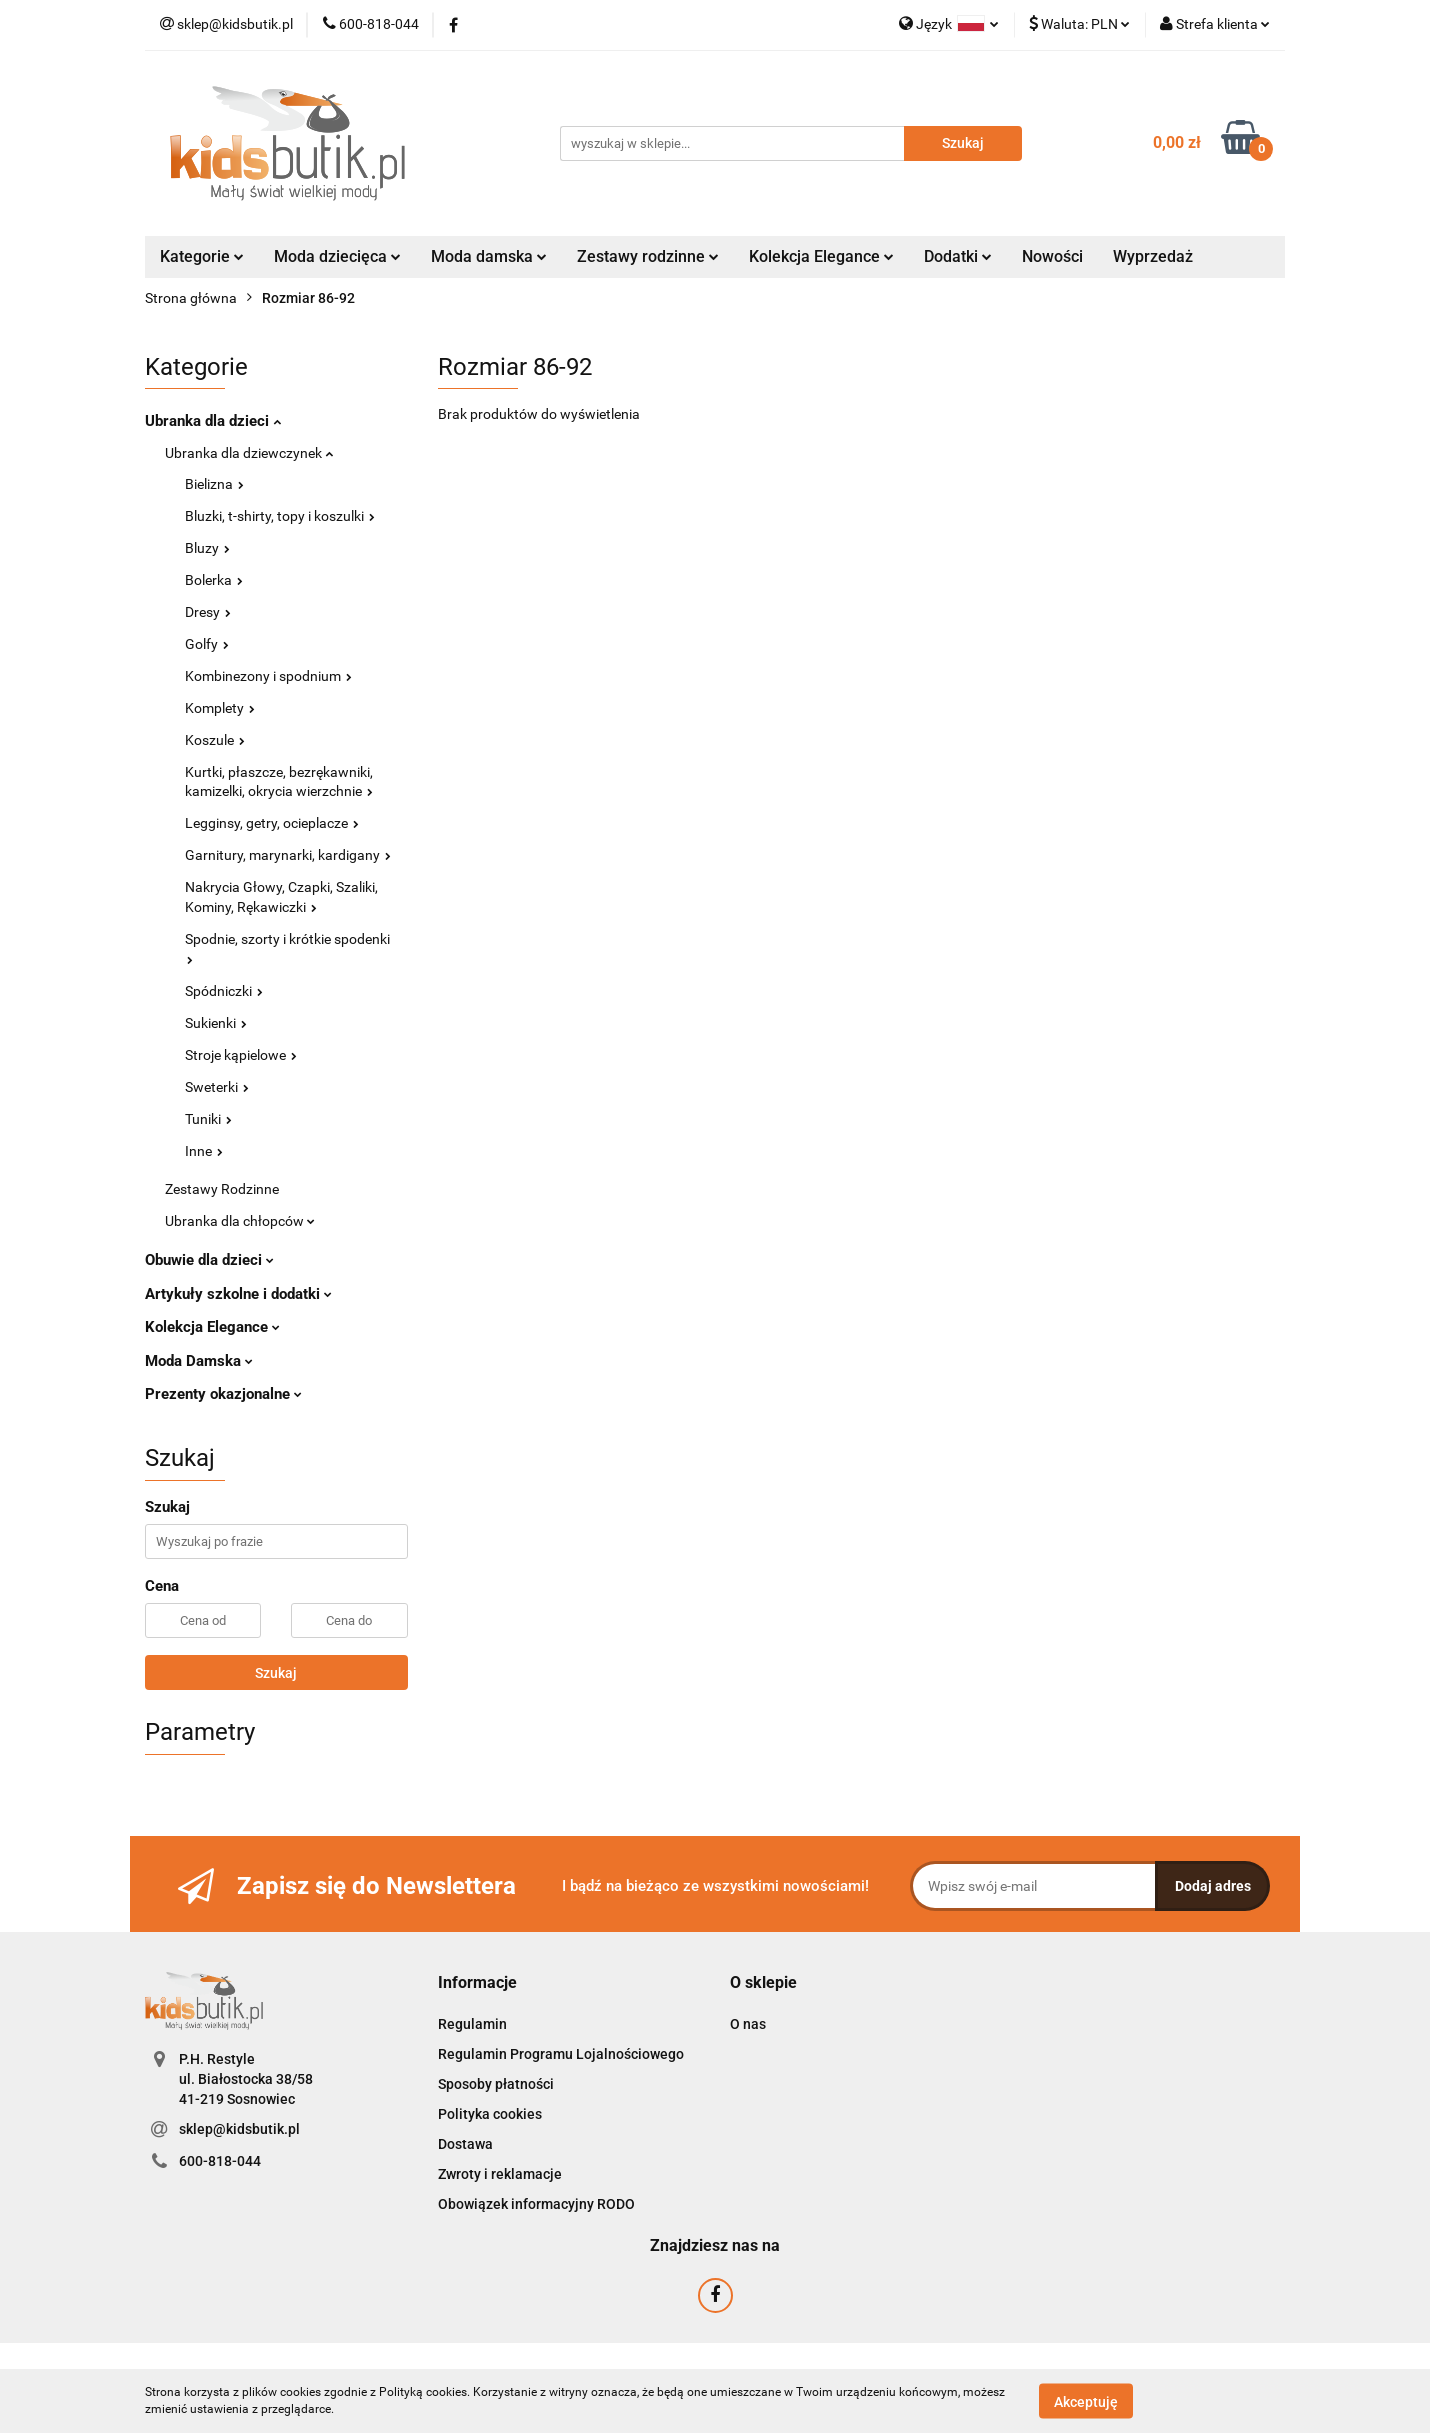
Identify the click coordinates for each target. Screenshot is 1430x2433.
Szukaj (276, 1673)
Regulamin (472, 2024)
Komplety (220, 708)
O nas (748, 2024)
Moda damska (489, 256)
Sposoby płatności (496, 2084)
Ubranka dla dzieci (213, 421)
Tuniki (208, 1119)
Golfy (207, 644)
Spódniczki (224, 991)
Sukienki (216, 1023)
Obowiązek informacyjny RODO (536, 2204)
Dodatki (958, 256)
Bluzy (207, 548)
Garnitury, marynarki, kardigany (288, 855)
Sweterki (217, 1087)
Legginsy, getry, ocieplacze (272, 823)
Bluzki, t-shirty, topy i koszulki (280, 516)
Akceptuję (1086, 2401)
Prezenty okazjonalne (223, 1394)
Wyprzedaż (1153, 256)
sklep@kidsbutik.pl (239, 2129)
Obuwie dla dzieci (209, 1260)
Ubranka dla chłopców (240, 1221)
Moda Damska (199, 1361)
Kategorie (202, 256)
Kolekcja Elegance (821, 256)
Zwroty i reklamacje (500, 2174)
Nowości (1052, 256)
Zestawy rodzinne (648, 256)
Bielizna (214, 484)
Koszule (215, 740)
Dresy (208, 612)
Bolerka (214, 580)
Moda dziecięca (337, 256)
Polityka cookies (490, 2114)
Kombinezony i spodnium (268, 676)
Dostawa (465, 2144)
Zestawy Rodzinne (222, 1189)
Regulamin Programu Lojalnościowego (561, 2054)
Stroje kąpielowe (241, 1055)
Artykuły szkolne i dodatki (238, 1294)
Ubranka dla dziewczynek (249, 453)
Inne (204, 1151)
